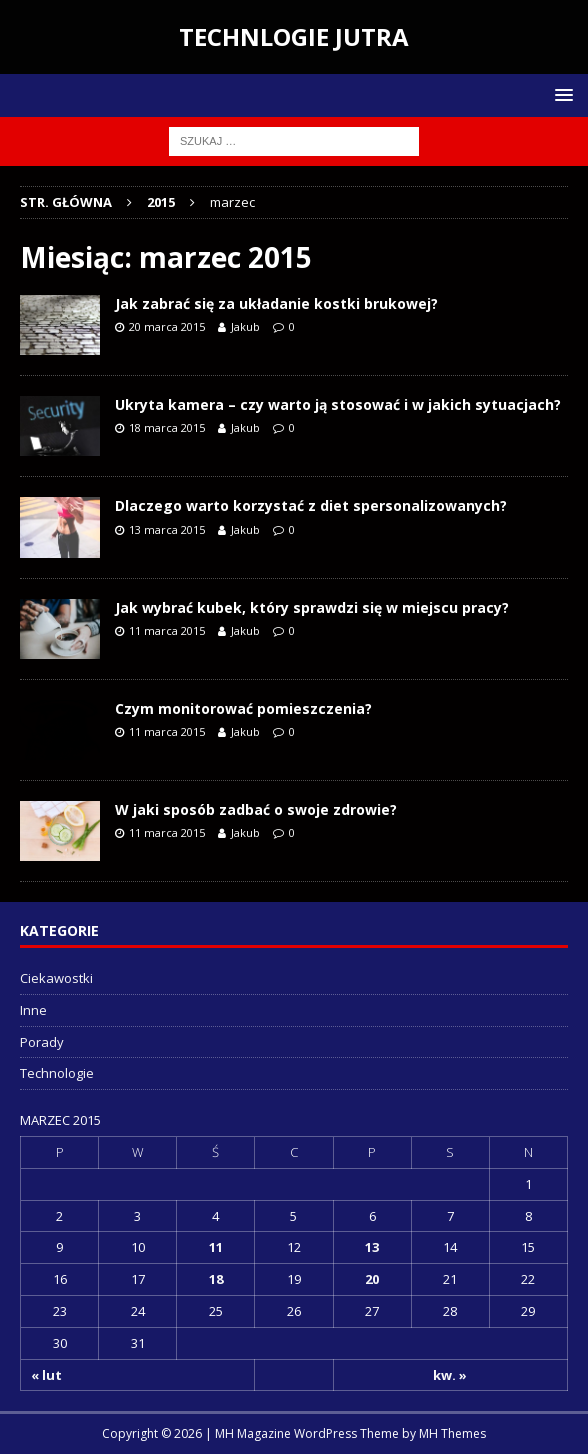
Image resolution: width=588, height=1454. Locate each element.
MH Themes (452, 1433)
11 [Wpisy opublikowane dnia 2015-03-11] (216, 1247)
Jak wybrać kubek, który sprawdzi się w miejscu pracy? (312, 607)
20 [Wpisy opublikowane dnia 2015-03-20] (372, 1279)
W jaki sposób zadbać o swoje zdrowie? (256, 809)
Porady (42, 1042)
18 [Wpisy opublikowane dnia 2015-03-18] (216, 1279)
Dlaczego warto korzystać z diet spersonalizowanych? (311, 505)
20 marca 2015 (167, 326)
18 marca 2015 (167, 427)
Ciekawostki (56, 978)
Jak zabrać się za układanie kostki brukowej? (276, 303)
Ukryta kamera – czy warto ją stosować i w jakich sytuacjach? (338, 404)
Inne (33, 1010)
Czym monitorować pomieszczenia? (243, 708)
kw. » (450, 1375)
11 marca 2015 (167, 630)
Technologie (57, 1073)
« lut (46, 1375)
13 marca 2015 (167, 529)
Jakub (245, 326)
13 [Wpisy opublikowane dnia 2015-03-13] (372, 1247)
